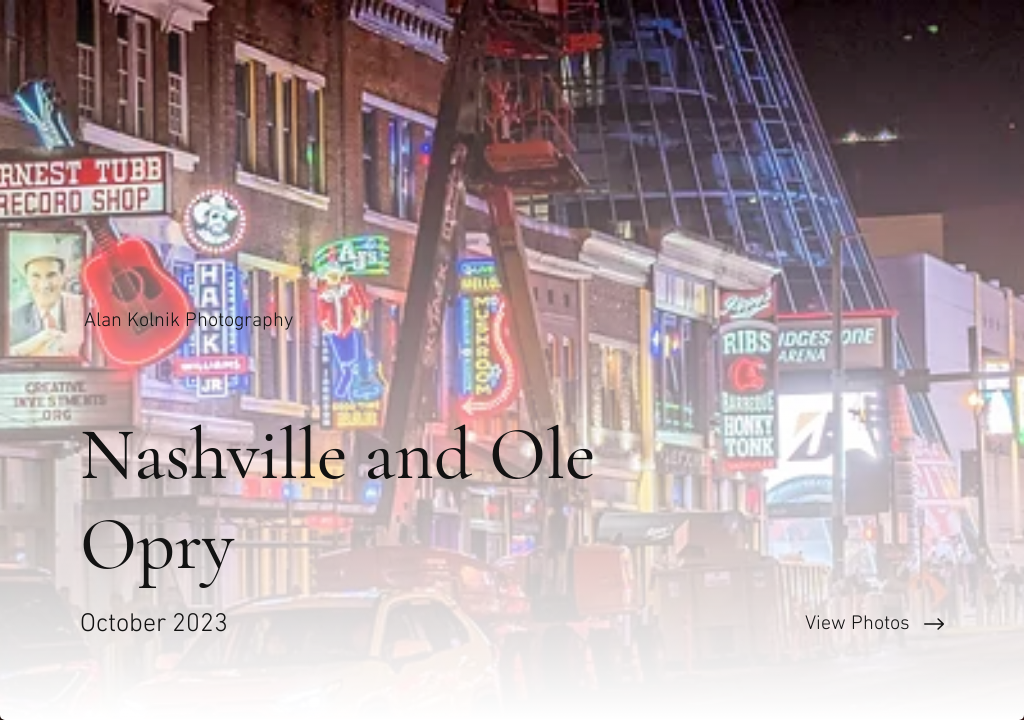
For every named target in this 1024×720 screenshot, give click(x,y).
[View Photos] (768, 624)
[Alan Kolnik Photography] (190, 321)
